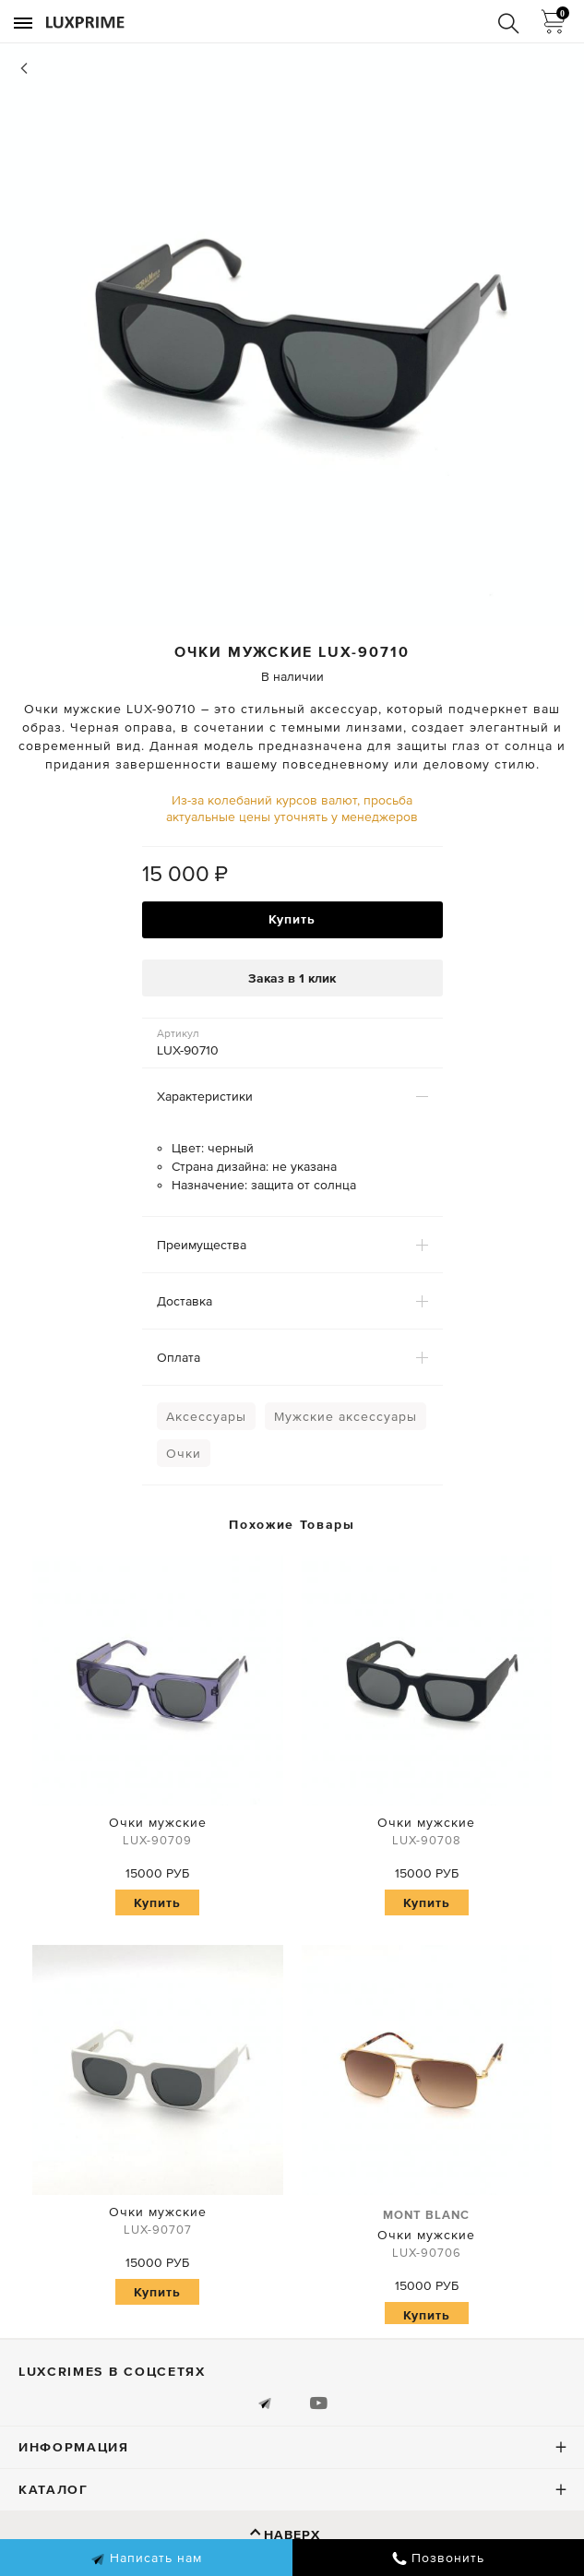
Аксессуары (206, 1416)
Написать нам (146, 2558)
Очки (183, 1453)
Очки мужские (157, 1834)
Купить (292, 919)
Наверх (292, 2534)
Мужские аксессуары (345, 1416)
